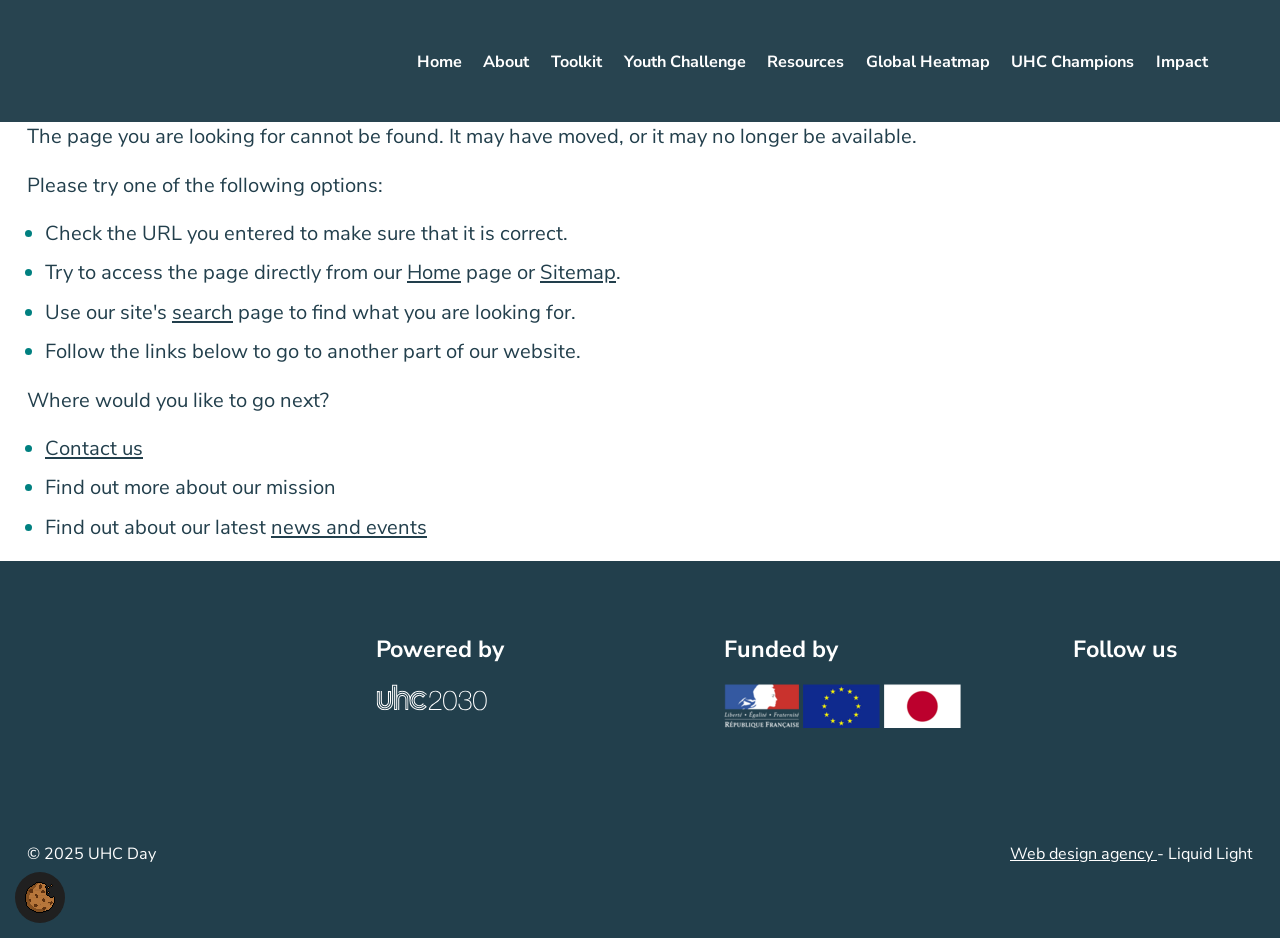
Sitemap (578, 272)
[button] (40, 896)
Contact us (94, 448)
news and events (349, 527)
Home (434, 272)
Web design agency (1083, 854)
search (202, 312)
